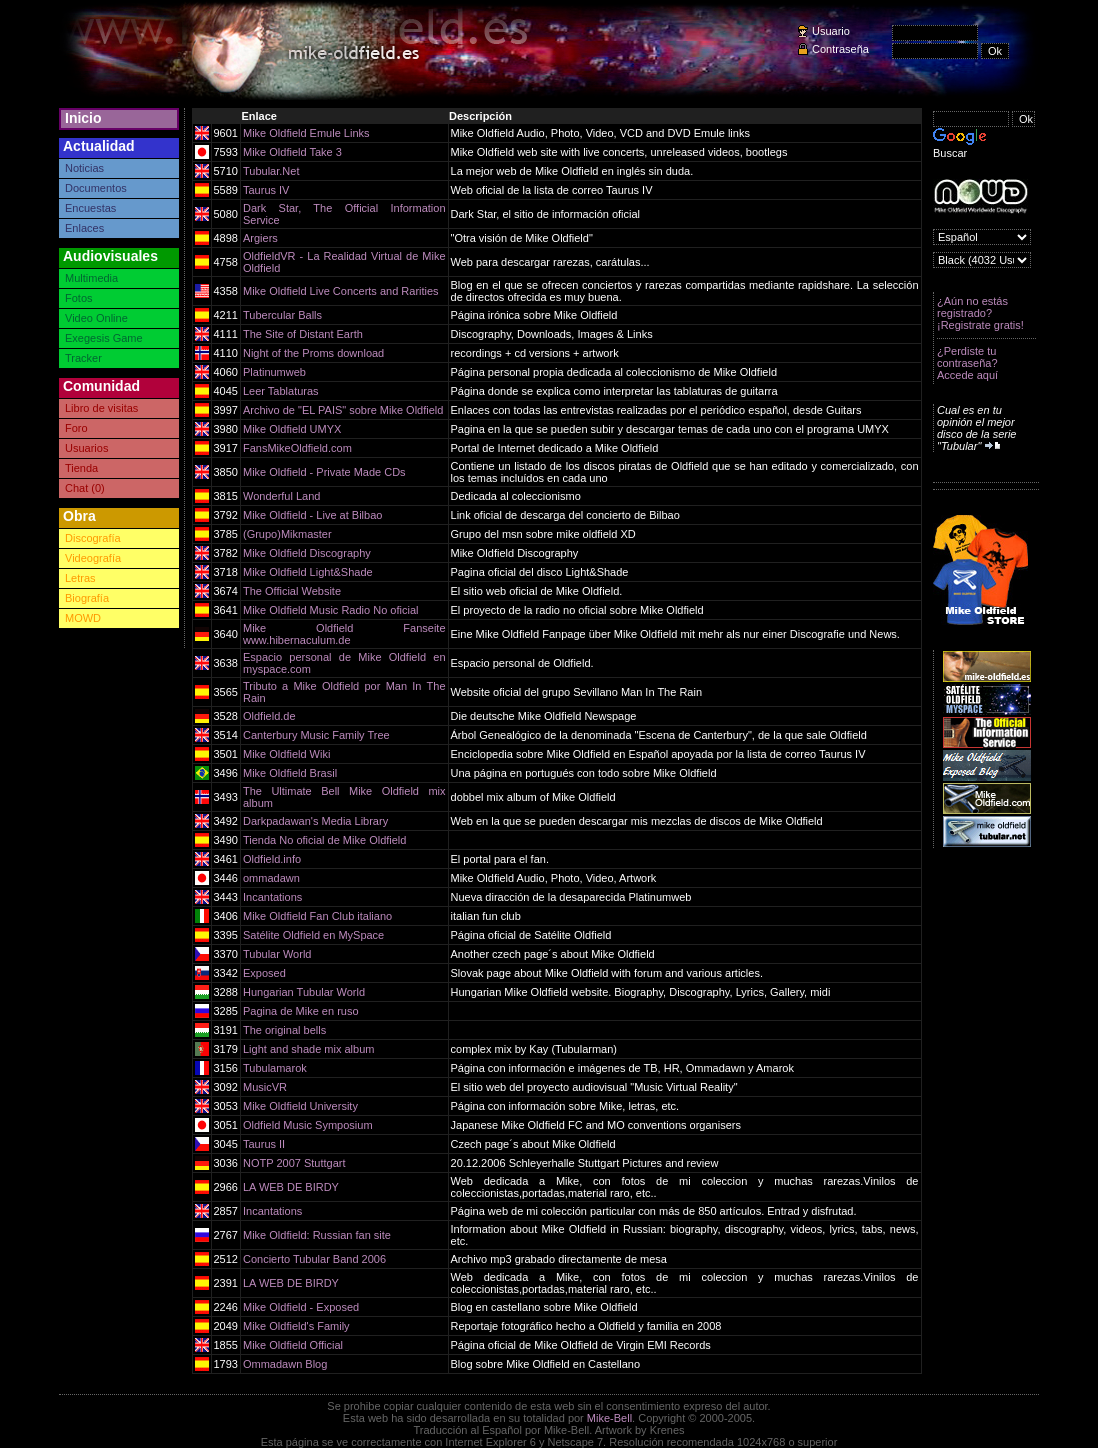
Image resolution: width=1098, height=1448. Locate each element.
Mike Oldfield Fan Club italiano (317, 916)
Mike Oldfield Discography (307, 553)
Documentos (96, 188)
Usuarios (86, 448)
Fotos (79, 298)
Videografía (93, 558)
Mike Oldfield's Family (296, 1326)
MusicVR (265, 1087)
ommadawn (271, 878)
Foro (76, 428)
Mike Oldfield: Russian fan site (317, 1235)
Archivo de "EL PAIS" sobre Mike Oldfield (343, 410)
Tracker (83, 358)
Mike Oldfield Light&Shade (308, 572)
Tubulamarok (275, 1068)
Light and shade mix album (308, 1049)
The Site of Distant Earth (303, 334)
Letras (80, 578)
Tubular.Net (271, 171)
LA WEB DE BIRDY (291, 1187)
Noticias (84, 168)
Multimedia (91, 278)
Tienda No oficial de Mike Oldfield (324, 840)
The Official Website (292, 591)
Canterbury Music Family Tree (316, 735)
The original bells (284, 1030)
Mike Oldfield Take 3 (292, 152)
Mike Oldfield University (300, 1106)
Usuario (831, 31)
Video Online (96, 318)
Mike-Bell (609, 1418)
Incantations (272, 897)
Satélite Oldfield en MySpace (313, 935)
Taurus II (264, 1144)
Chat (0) (85, 488)
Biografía (87, 598)
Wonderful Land (281, 496)
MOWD (83, 618)
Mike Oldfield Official (293, 1345)
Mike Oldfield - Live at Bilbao (312, 515)
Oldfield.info (272, 859)
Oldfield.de (269, 716)
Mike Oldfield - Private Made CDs (324, 472)
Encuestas (90, 208)
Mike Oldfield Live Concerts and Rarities (341, 291)
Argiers (260, 238)
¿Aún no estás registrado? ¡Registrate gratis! (980, 313)
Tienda (81, 468)
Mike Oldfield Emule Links (306, 133)
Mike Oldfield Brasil (290, 773)
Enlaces (84, 228)
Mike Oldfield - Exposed (301, 1307)
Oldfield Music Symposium (308, 1125)
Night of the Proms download (313, 353)
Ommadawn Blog (285, 1364)
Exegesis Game (104, 338)
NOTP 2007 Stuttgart (294, 1163)
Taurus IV (266, 190)
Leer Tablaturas (281, 391)
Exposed (264, 973)
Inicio (83, 118)
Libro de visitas (101, 408)
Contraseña (840, 49)
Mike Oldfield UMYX (292, 429)
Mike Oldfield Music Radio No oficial (330, 610)
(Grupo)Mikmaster (287, 534)
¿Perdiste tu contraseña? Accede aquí (967, 363)
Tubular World (277, 954)
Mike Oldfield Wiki (286, 754)
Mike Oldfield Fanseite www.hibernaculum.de (344, 634)
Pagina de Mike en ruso (301, 1011)
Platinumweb (274, 372)
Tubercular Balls (282, 315)
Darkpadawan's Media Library (315, 821)
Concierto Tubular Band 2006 (314, 1259)
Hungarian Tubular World (304, 992)
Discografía (93, 538)
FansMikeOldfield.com (297, 448)
